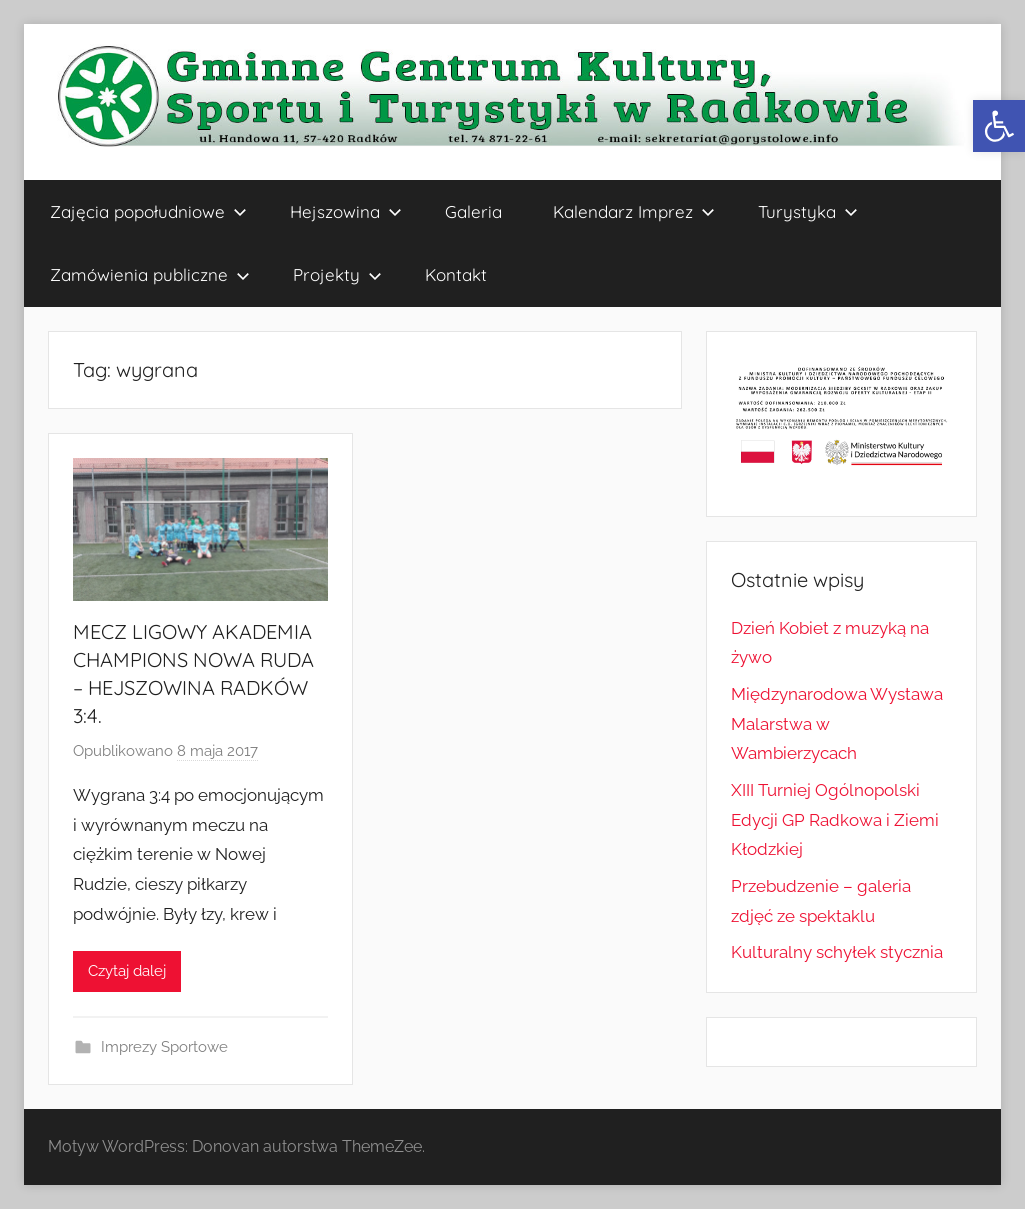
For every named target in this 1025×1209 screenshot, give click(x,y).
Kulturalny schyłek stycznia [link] (837, 952)
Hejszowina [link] (346, 211)
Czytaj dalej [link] (127, 971)
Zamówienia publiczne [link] (150, 274)
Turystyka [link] (808, 211)
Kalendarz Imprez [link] (634, 211)
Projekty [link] (337, 274)
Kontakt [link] (456, 274)
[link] (999, 126)
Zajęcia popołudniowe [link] (148, 211)
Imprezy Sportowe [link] (164, 1047)
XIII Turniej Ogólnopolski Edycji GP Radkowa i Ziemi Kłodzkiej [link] (835, 820)
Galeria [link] (473, 211)
